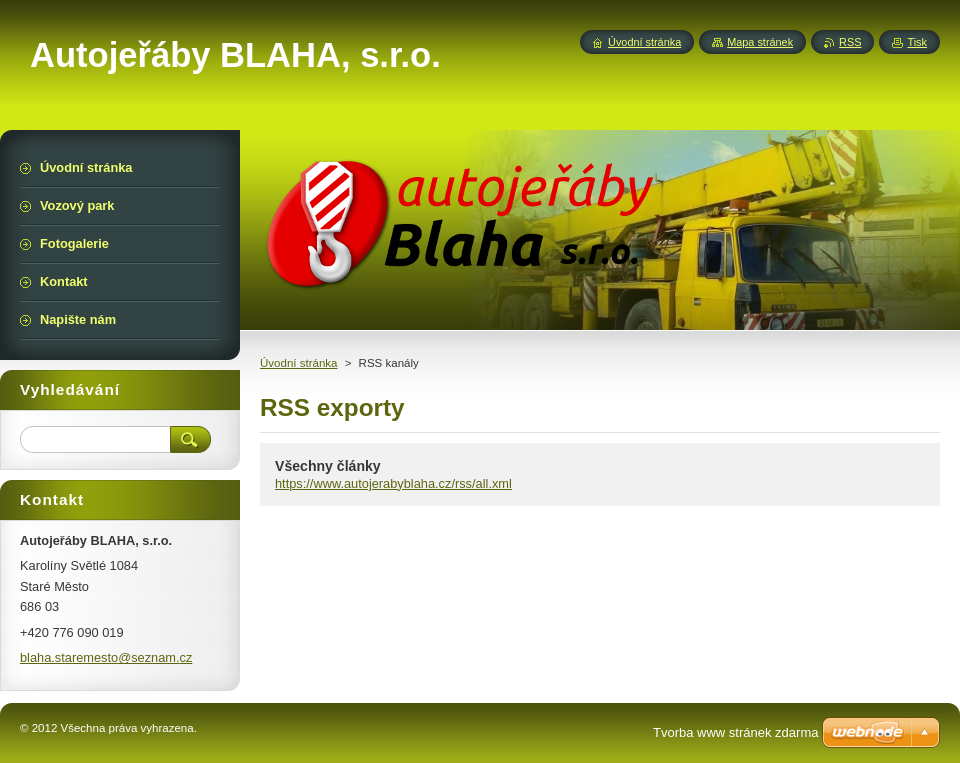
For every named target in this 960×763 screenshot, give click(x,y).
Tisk (917, 42)
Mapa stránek (760, 42)
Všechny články (328, 466)
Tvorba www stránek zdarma (735, 732)
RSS (850, 42)
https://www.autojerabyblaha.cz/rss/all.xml (393, 483)
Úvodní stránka (298, 363)
